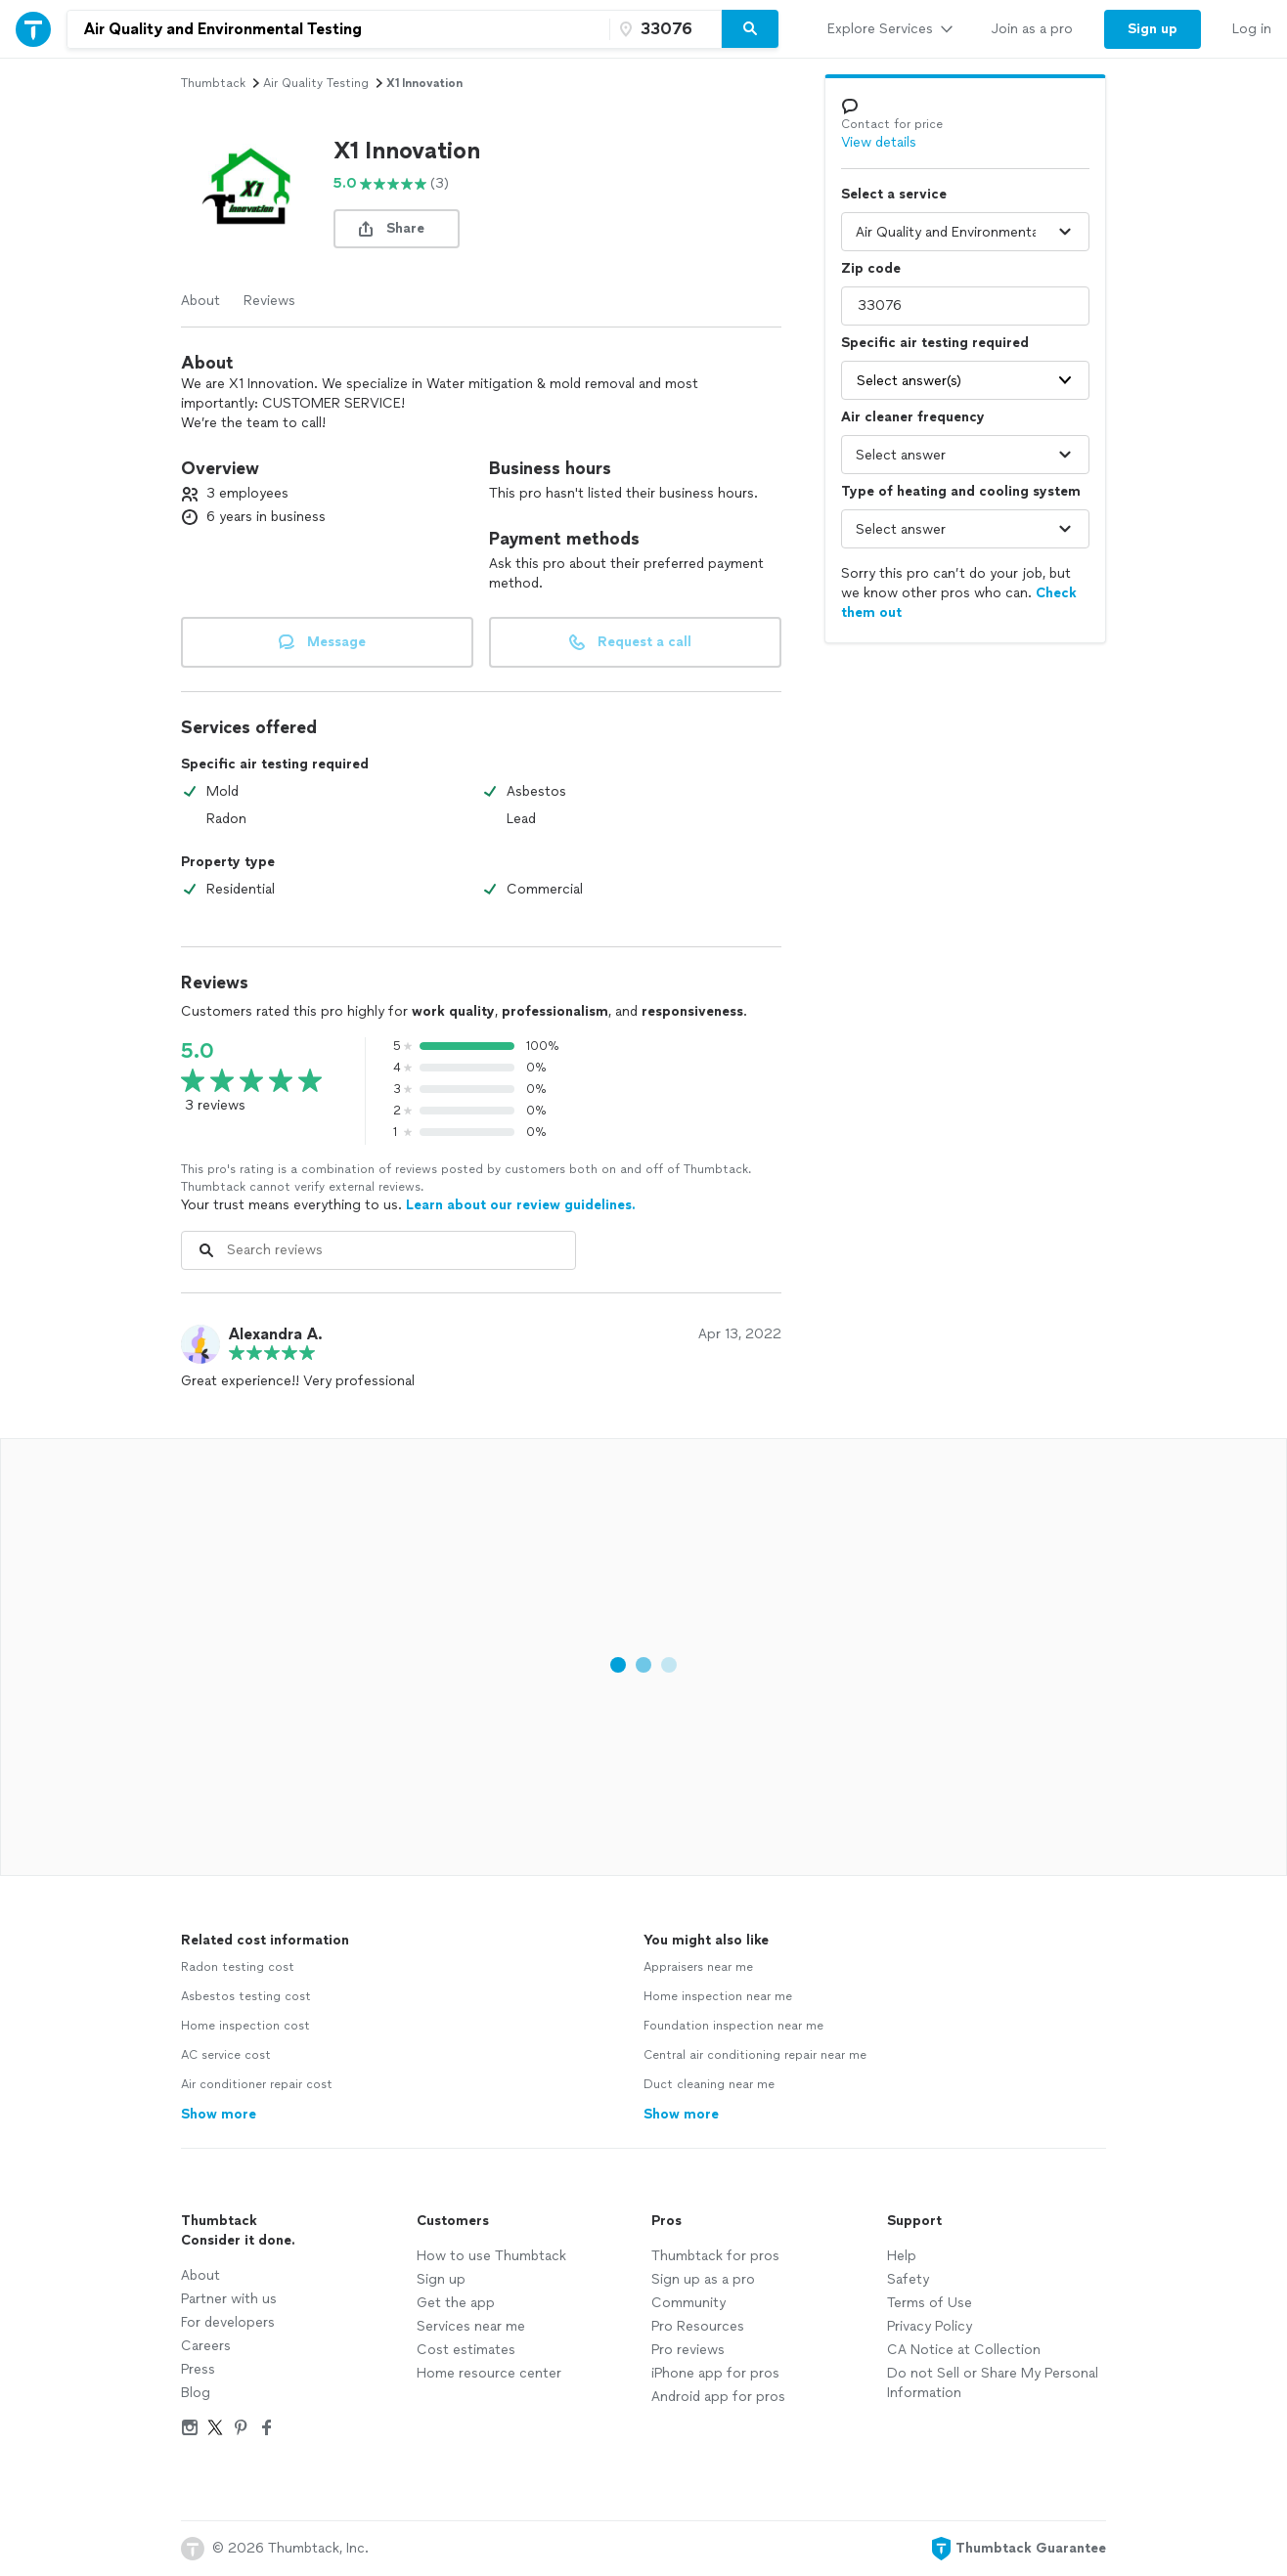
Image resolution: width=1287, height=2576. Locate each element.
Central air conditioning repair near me (755, 2055)
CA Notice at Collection (964, 2349)
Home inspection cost (245, 2025)
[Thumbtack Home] (33, 29)
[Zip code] (663, 29)
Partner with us (229, 2299)
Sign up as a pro (703, 2279)
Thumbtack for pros (715, 2256)
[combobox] (338, 29)
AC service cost (226, 2055)
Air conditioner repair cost (257, 2084)
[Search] (750, 29)
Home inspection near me (718, 1996)
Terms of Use (929, 2302)
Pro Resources (697, 2326)
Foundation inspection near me (733, 2025)
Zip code (871, 268)
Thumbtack (213, 83)
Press (198, 2369)
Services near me (471, 2326)
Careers (206, 2345)
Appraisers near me (698, 1967)
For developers (228, 2322)
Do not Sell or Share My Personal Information (992, 2383)
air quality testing (316, 83)
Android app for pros (718, 2396)
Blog (195, 2392)
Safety (908, 2279)
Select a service (894, 194)
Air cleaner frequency (913, 417)
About (200, 300)
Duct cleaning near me (709, 2084)
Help (901, 2256)
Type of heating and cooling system (961, 491)
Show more (218, 2114)
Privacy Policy (929, 2326)
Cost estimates (466, 2349)
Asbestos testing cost (246, 1996)
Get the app (456, 2302)
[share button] (396, 228)
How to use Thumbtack (491, 2256)
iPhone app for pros (715, 2373)
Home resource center (489, 2373)
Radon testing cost (237, 1967)
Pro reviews (688, 2349)
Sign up (441, 2279)
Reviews (269, 300)
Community (688, 2302)
